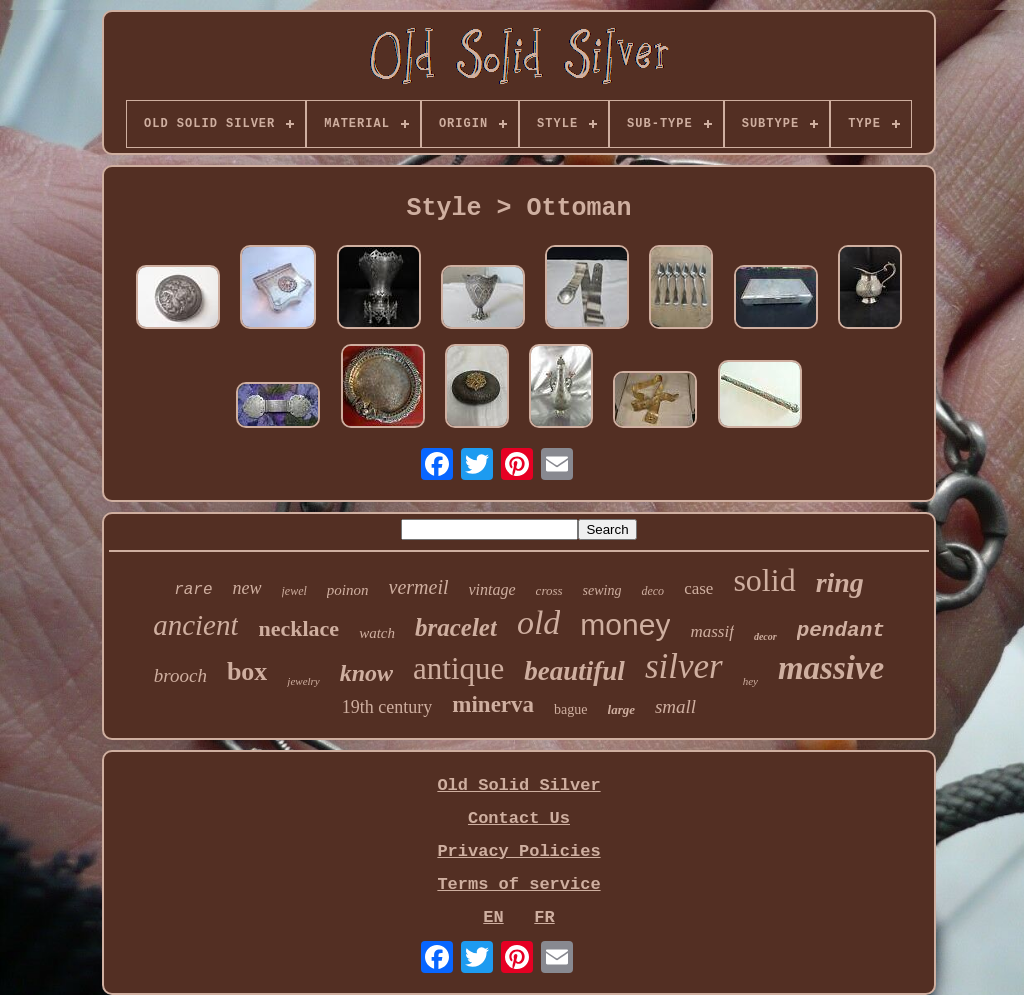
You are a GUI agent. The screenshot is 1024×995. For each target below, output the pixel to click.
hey (750, 681)
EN (493, 917)
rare (193, 590)
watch (377, 633)
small (675, 706)
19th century (387, 707)
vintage (492, 589)
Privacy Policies (518, 851)
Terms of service (518, 884)
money (625, 624)
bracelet (456, 627)
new (247, 588)
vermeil (419, 587)
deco (652, 591)
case (698, 588)
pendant (841, 630)
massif (711, 631)
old (538, 622)
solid (764, 580)
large (621, 709)
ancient (195, 625)
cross (549, 590)
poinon (348, 590)
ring (840, 582)
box (247, 671)
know (366, 673)
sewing (602, 590)
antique (458, 668)
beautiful (574, 671)
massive (831, 668)
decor (765, 636)
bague (570, 709)
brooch (180, 675)
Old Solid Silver (518, 785)
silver (684, 666)
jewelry (303, 681)
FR (544, 917)
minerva (493, 704)
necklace (298, 628)
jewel (294, 591)
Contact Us (519, 818)
